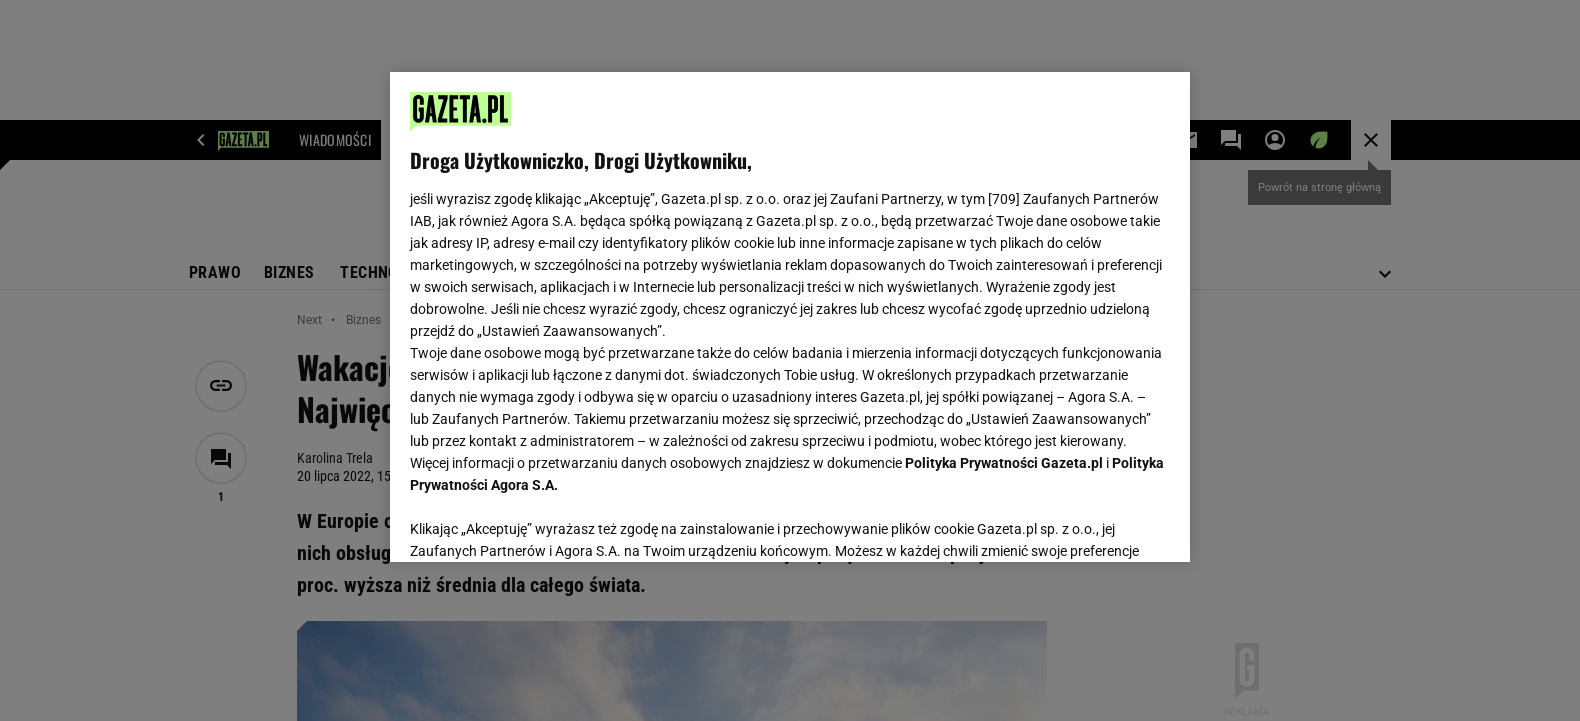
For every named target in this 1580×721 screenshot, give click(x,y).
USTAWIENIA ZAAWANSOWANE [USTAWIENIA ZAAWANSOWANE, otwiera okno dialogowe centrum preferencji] (540, 522)
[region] (790, 317)
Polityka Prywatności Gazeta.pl (1004, 463)
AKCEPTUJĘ (1102, 523)
